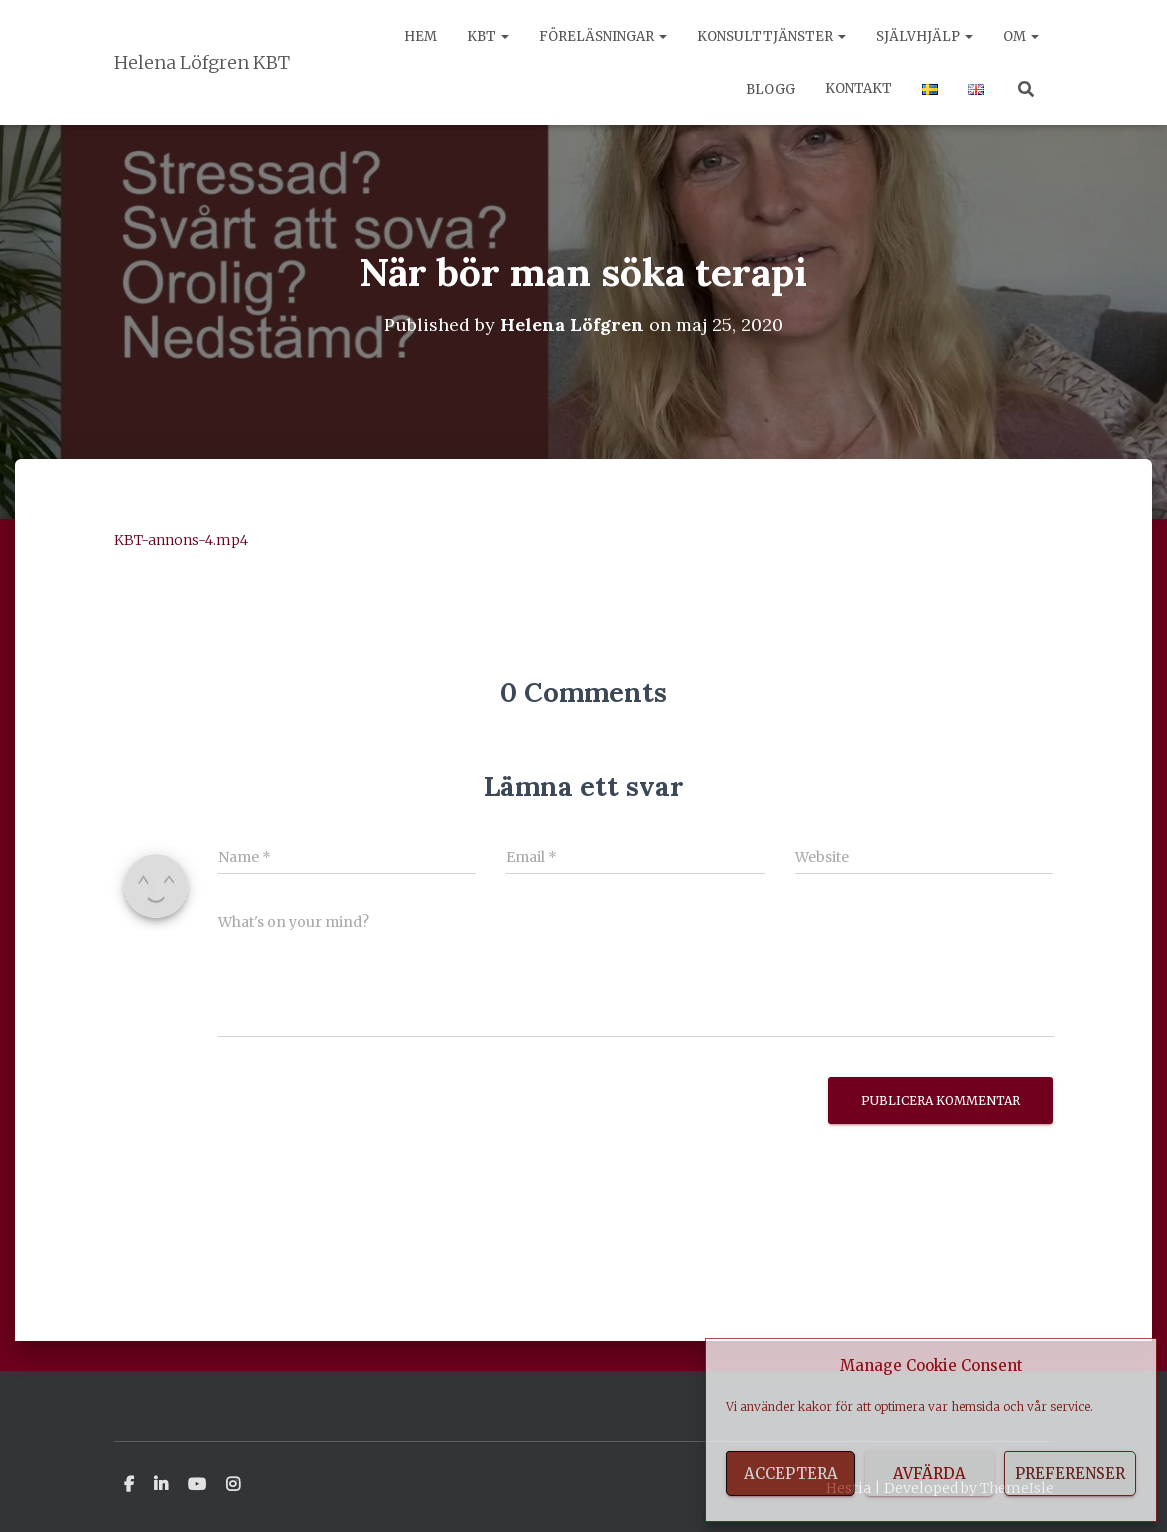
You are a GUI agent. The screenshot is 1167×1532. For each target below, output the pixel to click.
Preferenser (1070, 1473)
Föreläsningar (603, 36)
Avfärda (929, 1473)
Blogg (769, 89)
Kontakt (858, 88)
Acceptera (791, 1473)
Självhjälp (924, 36)
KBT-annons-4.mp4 (181, 540)
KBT (488, 36)
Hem (420, 36)
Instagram (233, 1485)
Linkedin (161, 1485)
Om (1021, 36)
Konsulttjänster (771, 36)
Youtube (197, 1485)
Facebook (129, 1485)
